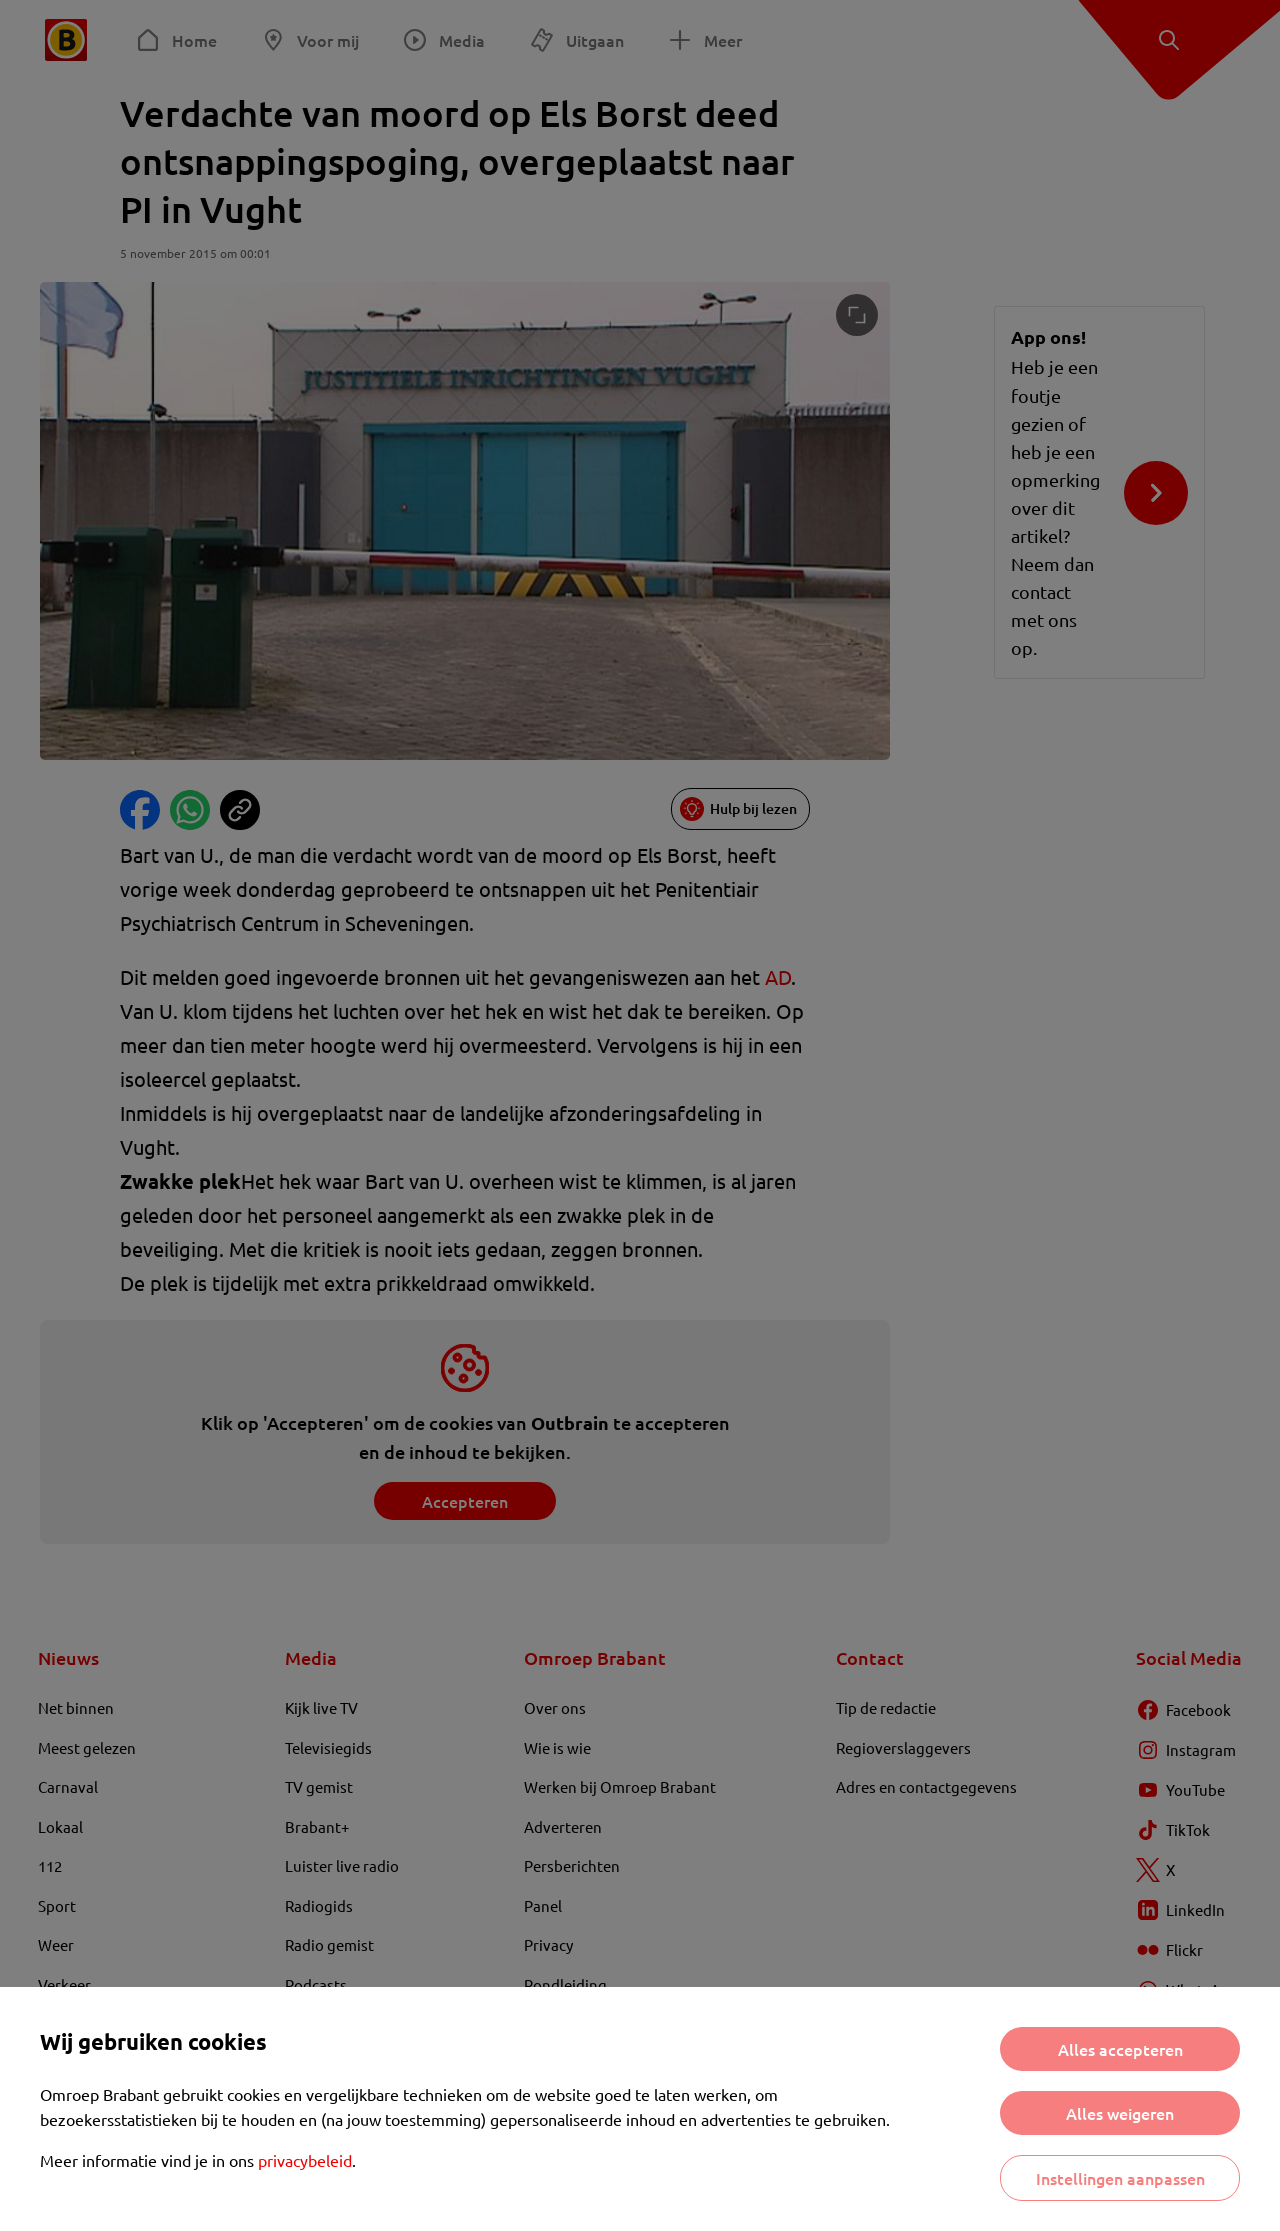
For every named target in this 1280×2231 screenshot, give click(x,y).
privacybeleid (305, 2160)
